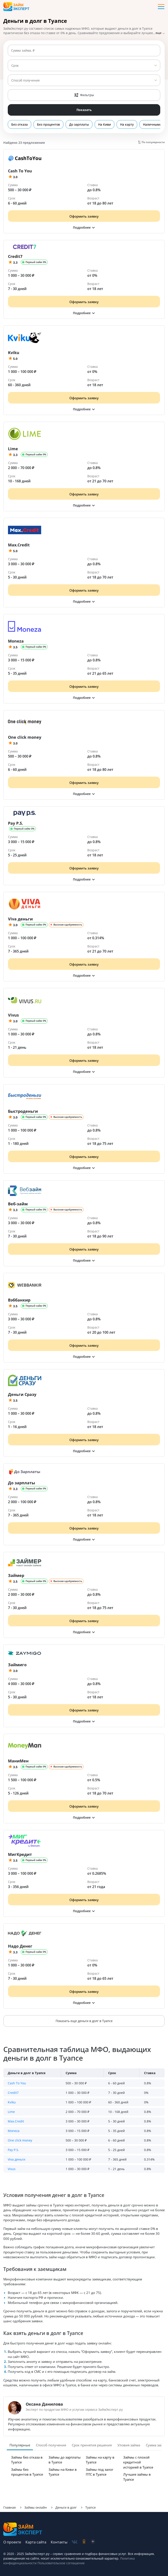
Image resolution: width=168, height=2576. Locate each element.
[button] (84, 227)
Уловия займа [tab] (128, 2445)
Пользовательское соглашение (61, 2563)
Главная (9, 2507)
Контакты (59, 2542)
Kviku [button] (12, 2102)
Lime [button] (11, 2112)
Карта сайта (35, 2542)
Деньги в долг (66, 2507)
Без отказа (19, 124)
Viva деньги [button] (16, 2159)
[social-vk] (74, 2542)
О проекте (12, 2542)
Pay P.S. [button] (13, 2150)
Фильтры (84, 95)
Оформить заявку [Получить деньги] (84, 216)
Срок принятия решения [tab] (92, 2445)
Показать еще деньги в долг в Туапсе (84, 2021)
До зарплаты (79, 124)
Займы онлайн (35, 2507)
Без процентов (48, 124)
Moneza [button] (14, 2131)
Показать (84, 110)
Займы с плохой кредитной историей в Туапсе (138, 2462)
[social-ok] (84, 2542)
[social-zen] (93, 2542)
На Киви (104, 124)
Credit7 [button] (13, 2093)
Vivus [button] (12, 2169)
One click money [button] (20, 2140)
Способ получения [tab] (51, 2445)
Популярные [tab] (20, 2445)
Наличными (152, 124)
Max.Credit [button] (16, 2121)
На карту (127, 124)
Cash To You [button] (17, 2083)
